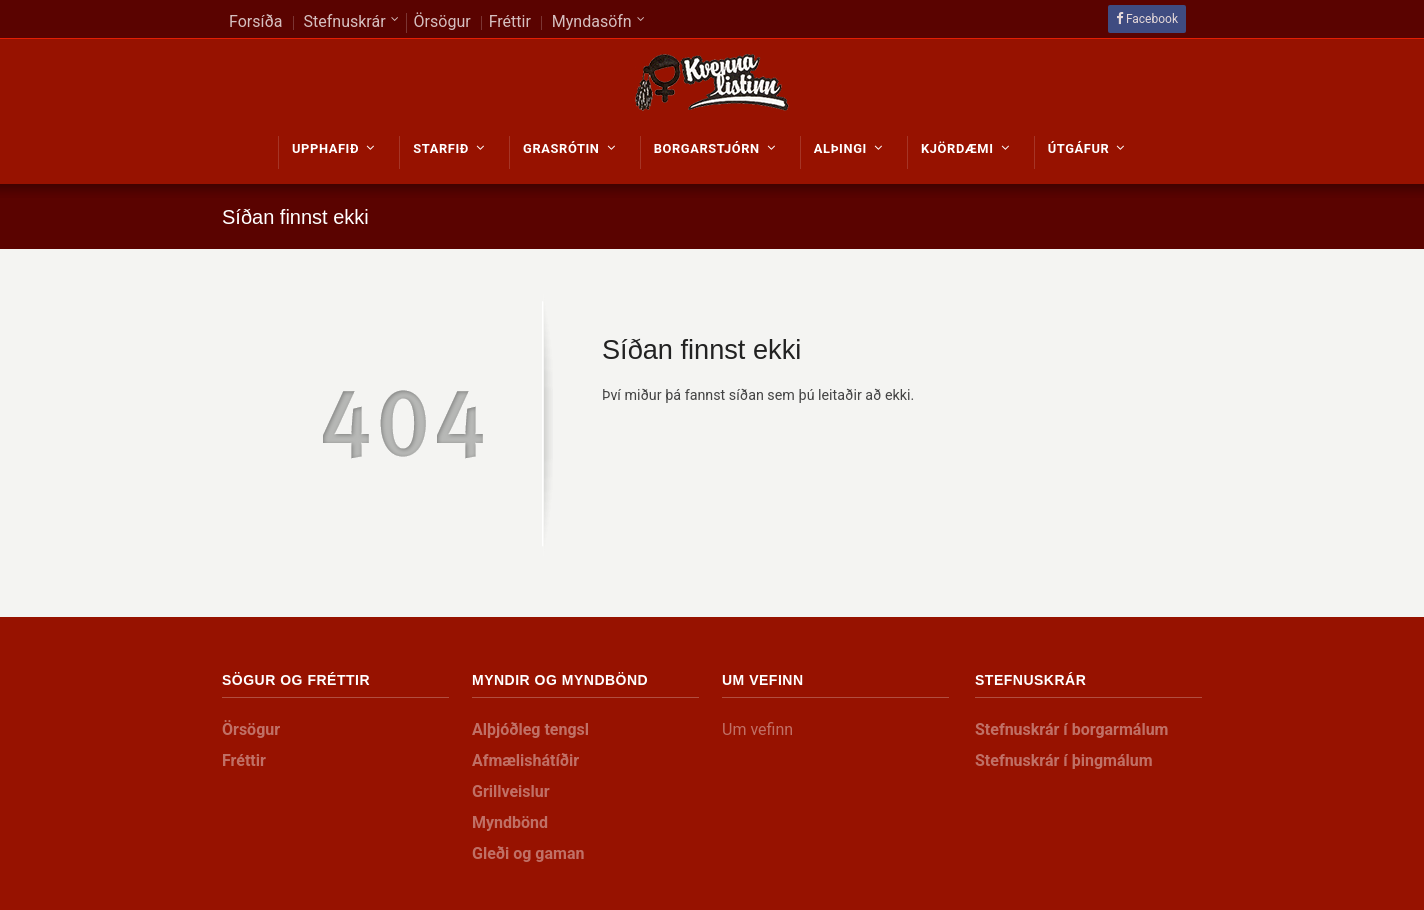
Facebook (1152, 19)
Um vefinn (757, 729)
